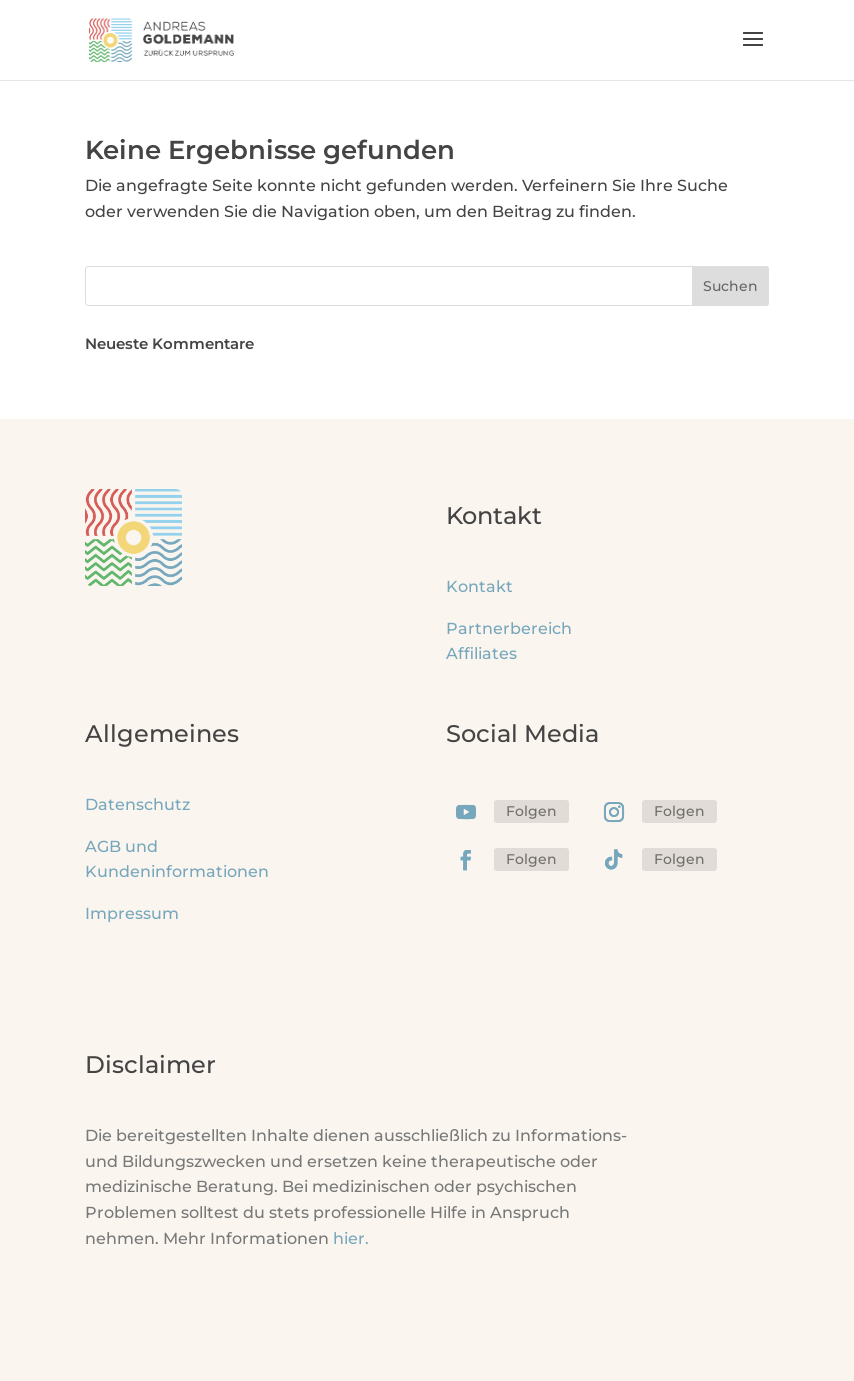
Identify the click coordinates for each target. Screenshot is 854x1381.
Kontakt (479, 586)
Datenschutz (137, 804)
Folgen (531, 811)
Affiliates (481, 653)
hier (351, 1238)
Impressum (132, 913)
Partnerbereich (509, 628)
